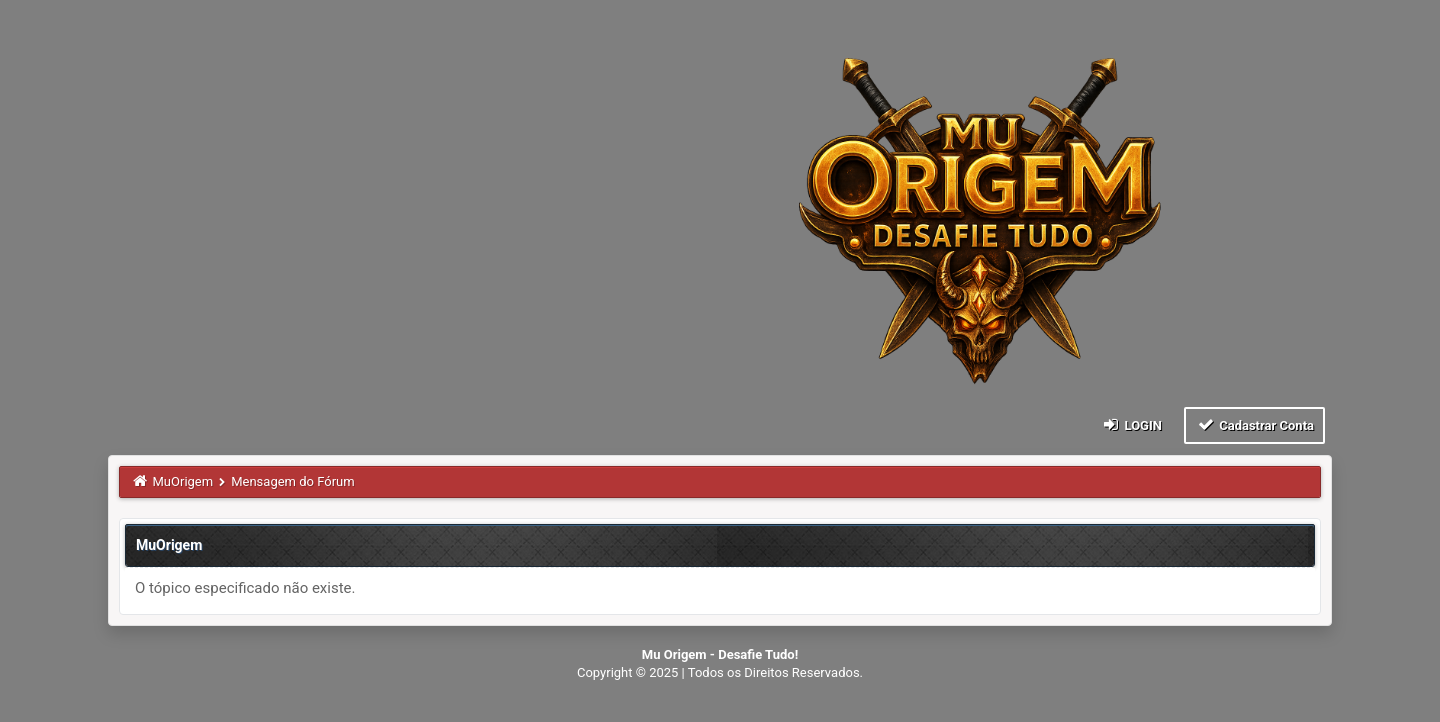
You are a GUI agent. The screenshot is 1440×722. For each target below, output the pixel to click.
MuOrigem (183, 481)
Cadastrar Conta (1254, 424)
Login (1131, 424)
